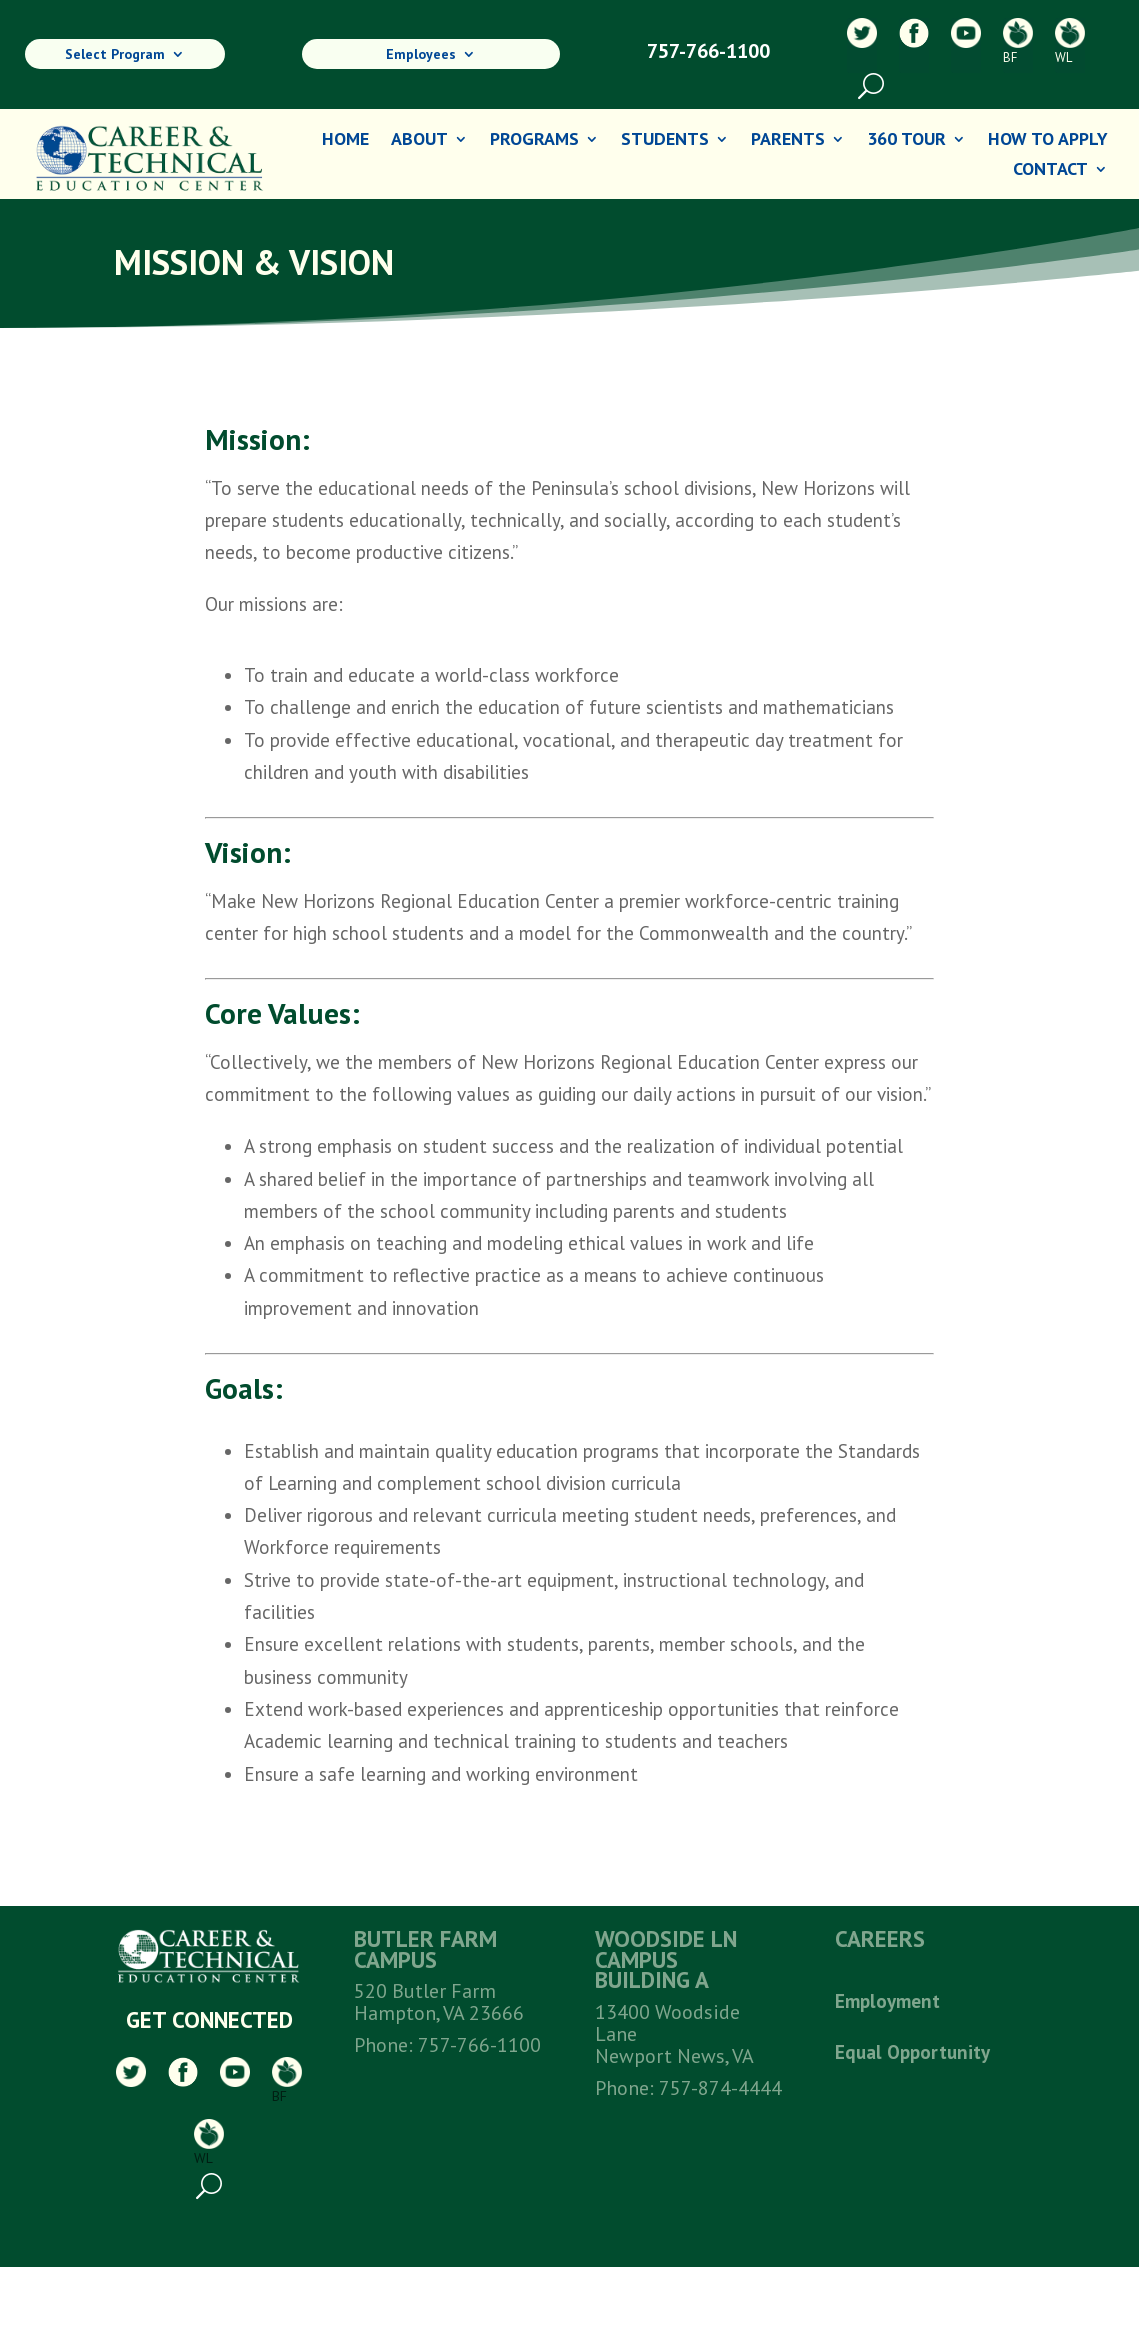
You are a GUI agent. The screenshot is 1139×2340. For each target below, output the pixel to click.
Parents (788, 141)
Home (345, 141)
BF (1018, 42)
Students (665, 141)
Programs (534, 141)
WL (1070, 42)
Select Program (115, 56)
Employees (421, 56)
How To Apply (1048, 141)
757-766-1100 (708, 51)
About (419, 141)
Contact (1050, 171)
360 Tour (906, 141)
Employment (887, 2001)
